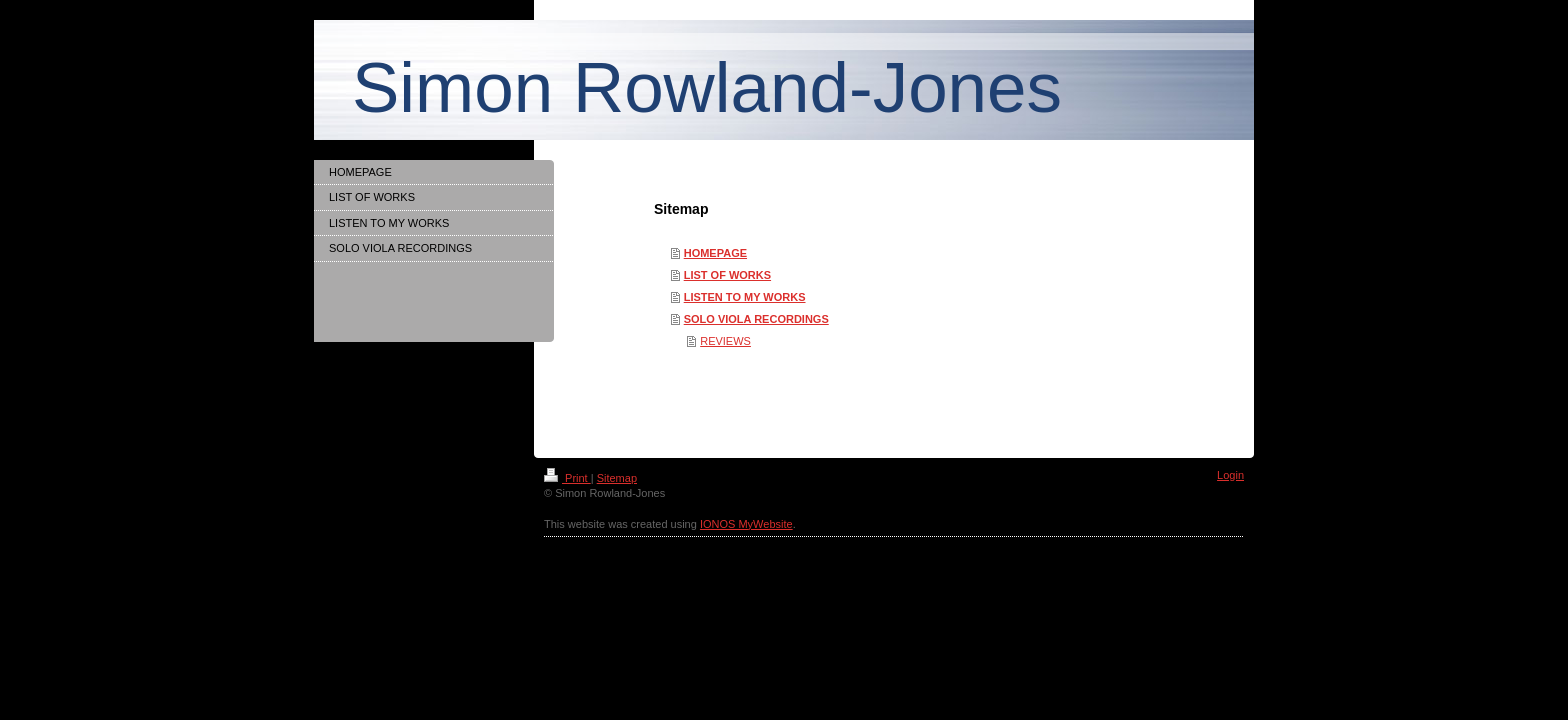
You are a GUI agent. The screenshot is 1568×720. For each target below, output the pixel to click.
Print (567, 478)
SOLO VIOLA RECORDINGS (756, 319)
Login (1230, 475)
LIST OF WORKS (727, 275)
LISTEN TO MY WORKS (745, 297)
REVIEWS (725, 341)
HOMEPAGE (715, 253)
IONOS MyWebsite (746, 524)
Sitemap (617, 478)
